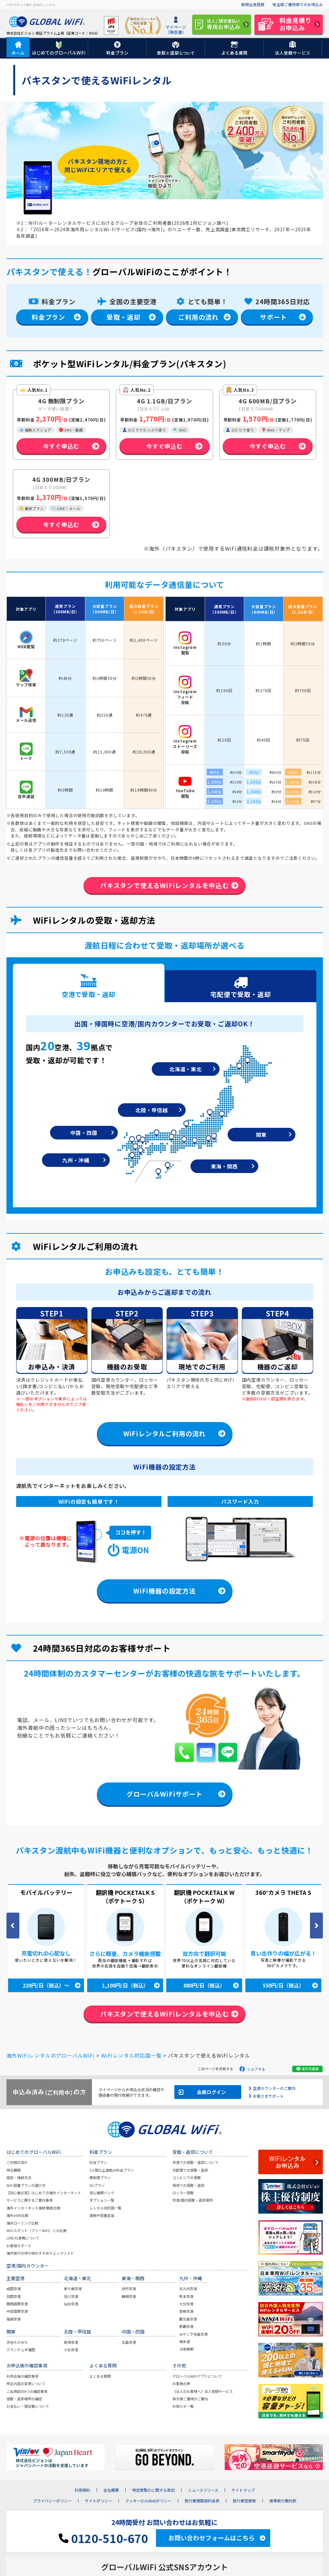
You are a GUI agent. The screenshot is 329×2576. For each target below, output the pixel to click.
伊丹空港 (129, 2289)
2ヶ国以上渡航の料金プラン (111, 2170)
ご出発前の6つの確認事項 (26, 2391)
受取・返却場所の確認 (24, 2399)
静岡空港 (129, 2297)
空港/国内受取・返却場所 (192, 2201)
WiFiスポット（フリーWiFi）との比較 (36, 2231)
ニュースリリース (203, 2491)
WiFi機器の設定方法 (164, 1591)
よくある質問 (100, 2376)
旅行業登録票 (244, 2501)
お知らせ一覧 (183, 2407)
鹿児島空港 (188, 2319)
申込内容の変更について (26, 2384)
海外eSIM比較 (17, 2215)
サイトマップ (243, 2491)
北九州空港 (188, 2289)
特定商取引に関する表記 (153, 2491)
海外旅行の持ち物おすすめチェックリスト (40, 2253)
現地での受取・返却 (188, 2185)
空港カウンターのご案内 (274, 2089)
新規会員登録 (252, 4)
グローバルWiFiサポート (164, 1794)
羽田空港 (13, 2297)
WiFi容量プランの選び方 (26, 2185)
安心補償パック (101, 2193)
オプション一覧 (101, 2201)
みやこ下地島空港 (193, 2334)
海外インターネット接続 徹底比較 (33, 2208)
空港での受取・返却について (195, 2163)
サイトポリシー (98, 2501)
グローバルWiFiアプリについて (197, 2376)
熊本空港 (186, 2297)
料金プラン (48, 317)
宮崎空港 (186, 2312)
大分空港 (186, 2304)
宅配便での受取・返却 (190, 2170)
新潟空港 (71, 2342)
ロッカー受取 (183, 2193)
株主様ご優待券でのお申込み (297, 4)
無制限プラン (100, 2178)
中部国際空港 (17, 2312)
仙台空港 (71, 2304)
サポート (273, 317)
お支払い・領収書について (27, 2407)
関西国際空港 (17, 2304)
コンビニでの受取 (186, 2178)
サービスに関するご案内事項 (29, 2201)
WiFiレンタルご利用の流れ (164, 1434)
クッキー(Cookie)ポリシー (148, 2501)
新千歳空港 (73, 2289)
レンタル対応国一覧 (105, 2208)
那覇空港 (186, 2327)
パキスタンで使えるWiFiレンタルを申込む (164, 885)
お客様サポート (18, 2246)
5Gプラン (97, 2185)
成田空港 (13, 2289)
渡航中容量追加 (101, 2215)
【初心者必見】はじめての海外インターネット (43, 2193)
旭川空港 (71, 2297)
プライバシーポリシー (52, 2501)
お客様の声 (181, 2384)
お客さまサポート (268, 2096)
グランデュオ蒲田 (20, 2350)
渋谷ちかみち (17, 2342)
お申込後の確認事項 (22, 2376)
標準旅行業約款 (282, 2501)
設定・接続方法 (18, 2178)
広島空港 (129, 2342)
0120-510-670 (103, 2539)
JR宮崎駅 (186, 2350)
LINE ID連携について (22, 2238)
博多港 (184, 2342)
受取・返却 (123, 317)
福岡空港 (13, 2319)
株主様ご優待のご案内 (190, 2399)
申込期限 (13, 2170)
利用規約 (82, 2491)
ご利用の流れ (198, 317)
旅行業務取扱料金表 (202, 2501)
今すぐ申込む (61, 446)
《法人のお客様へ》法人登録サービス (202, 2391)
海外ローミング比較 (22, 2223)
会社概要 (111, 2491)
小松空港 (71, 2350)
